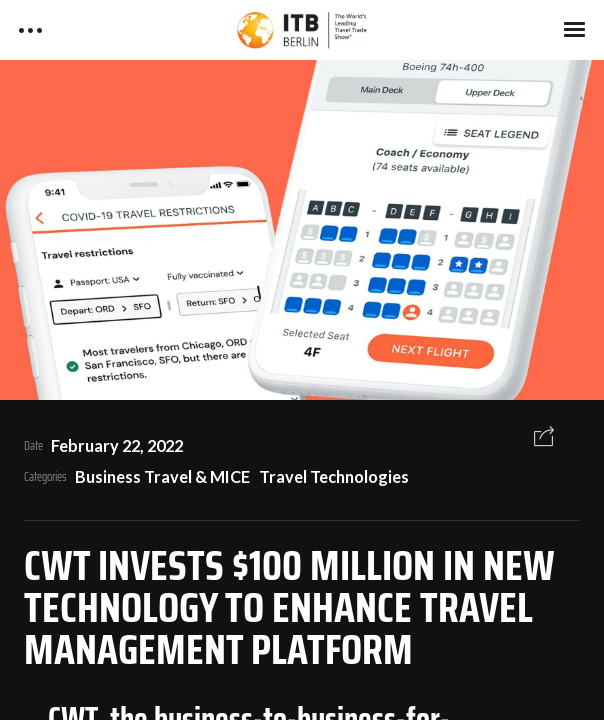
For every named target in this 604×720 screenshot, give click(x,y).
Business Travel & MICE (162, 476)
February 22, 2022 (117, 445)
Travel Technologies (334, 476)
